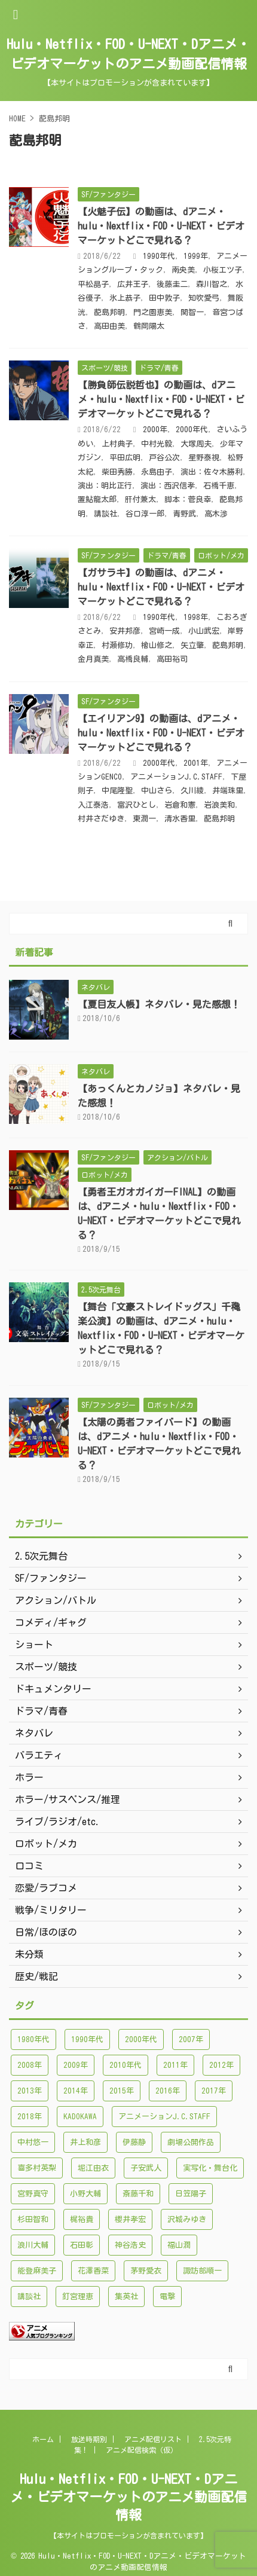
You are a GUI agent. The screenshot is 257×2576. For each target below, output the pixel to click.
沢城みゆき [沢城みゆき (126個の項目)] (186, 2219)
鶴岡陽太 (148, 326)
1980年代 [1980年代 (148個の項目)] (33, 2039)
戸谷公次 (164, 458)
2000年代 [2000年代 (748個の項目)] (141, 2039)
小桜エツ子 (222, 270)
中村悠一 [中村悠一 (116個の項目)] (32, 2142)
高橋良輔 (132, 659)
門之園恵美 (152, 312)
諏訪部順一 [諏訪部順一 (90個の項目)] (202, 2271)
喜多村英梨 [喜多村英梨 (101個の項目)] (36, 2168)
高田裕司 (172, 659)
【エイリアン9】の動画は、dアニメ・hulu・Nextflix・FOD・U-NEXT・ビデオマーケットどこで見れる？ (161, 733)
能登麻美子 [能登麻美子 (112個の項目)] (36, 2271)
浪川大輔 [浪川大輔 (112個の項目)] (32, 2245)
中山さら (156, 791)
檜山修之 (156, 645)
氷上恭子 (124, 298)
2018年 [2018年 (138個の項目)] (29, 2116)
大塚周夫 (196, 444)
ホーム (43, 2439)
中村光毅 (156, 444)
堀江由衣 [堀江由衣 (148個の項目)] (93, 2168)
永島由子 (156, 472)
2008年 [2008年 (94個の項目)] (29, 2065)
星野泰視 (203, 458)
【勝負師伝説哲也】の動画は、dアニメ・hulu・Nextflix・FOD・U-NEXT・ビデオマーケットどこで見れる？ (161, 399)
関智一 (192, 312)
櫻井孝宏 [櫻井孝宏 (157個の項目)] (130, 2219)
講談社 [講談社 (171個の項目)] (29, 2296)
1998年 (195, 617)
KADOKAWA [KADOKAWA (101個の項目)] (80, 2116)
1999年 (195, 256)
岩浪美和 (219, 805)
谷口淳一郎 (145, 514)
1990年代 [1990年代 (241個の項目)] (87, 2039)
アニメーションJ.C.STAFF (176, 777)
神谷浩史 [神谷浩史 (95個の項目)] (130, 2245)
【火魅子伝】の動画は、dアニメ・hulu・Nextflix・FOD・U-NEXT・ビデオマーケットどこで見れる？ (161, 226)
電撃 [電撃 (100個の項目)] (167, 2296)
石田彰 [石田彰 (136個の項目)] (81, 2245)
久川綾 (192, 791)
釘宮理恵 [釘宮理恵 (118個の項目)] (77, 2296)
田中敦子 (164, 298)
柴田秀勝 (117, 472)
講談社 (105, 514)
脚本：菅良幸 (187, 499)
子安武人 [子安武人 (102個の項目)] (145, 2168)
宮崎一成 (164, 631)
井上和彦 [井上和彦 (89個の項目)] (85, 2142)
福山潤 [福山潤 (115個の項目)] (179, 2245)
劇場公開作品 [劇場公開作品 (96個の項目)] (190, 2142)
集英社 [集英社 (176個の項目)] (126, 2296)
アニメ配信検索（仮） (142, 2449)
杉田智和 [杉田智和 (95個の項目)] (32, 2219)
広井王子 (132, 284)
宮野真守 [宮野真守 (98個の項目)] (32, 2194)
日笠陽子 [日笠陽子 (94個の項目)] (190, 2194)
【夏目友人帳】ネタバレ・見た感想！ (159, 1004)
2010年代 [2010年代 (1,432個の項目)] (125, 2065)
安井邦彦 (124, 631)
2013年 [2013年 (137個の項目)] (29, 2091)
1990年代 (159, 256)
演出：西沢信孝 (167, 486)
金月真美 (93, 659)
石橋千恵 (218, 486)
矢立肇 (192, 645)
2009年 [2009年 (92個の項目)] (75, 2065)
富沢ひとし (136, 805)
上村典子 (117, 444)
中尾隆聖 (117, 791)
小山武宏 (203, 631)
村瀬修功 (117, 645)
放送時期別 (89, 2439)
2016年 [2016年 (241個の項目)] (167, 2091)
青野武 (184, 514)
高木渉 (216, 514)
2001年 (195, 763)
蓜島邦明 (109, 312)
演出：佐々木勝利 (211, 472)
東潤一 (144, 819)
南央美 (183, 270)
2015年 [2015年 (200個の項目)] (121, 2091)
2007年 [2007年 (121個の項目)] (191, 2039)
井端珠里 (227, 791)
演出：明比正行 (105, 486)
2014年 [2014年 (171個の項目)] (75, 2091)
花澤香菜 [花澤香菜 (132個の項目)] (93, 2271)
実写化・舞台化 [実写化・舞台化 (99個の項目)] (210, 2168)
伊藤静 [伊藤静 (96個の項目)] (134, 2142)
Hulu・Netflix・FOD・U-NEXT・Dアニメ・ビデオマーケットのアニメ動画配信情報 (128, 2497)
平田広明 (124, 458)
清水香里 (179, 819)
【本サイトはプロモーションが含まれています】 (128, 2535)
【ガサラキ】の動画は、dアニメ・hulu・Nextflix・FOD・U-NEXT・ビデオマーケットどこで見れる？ (161, 587)
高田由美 (109, 326)
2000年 (155, 429)
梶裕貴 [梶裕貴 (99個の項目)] (81, 2219)
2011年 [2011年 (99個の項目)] (175, 2065)
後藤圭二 (172, 284)
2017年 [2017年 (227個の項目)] (213, 2091)
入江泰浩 (93, 805)
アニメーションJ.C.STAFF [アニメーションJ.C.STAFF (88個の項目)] (164, 2116)
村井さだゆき (101, 819)
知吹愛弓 (203, 298)
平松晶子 (93, 284)
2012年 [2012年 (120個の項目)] (221, 2065)
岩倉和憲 (179, 805)
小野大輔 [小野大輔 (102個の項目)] (85, 2194)
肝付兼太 (140, 499)
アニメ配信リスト (153, 2439)
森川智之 (211, 284)
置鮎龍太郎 (97, 499)
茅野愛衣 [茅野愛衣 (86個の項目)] (145, 2271)
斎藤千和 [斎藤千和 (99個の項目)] (138, 2194)
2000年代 (192, 429)
